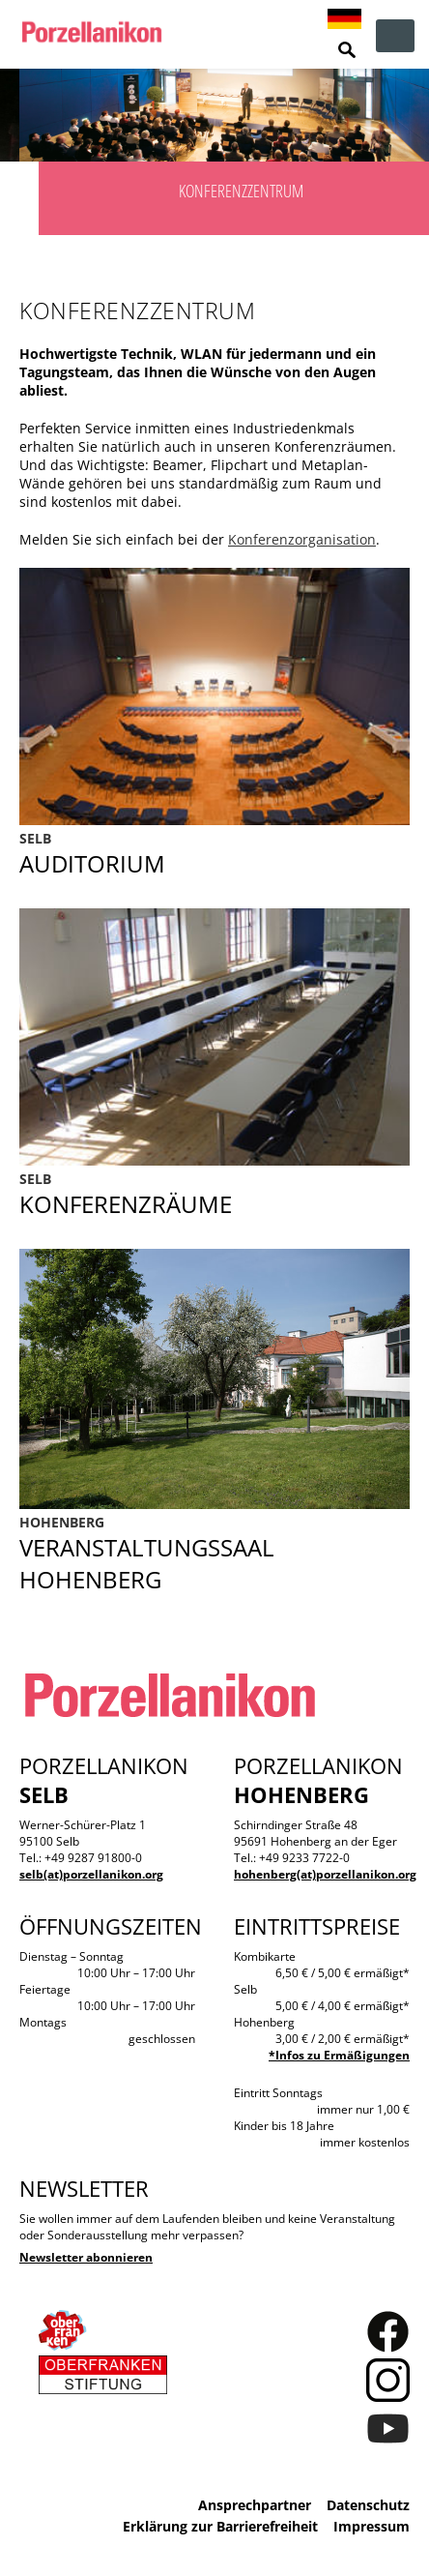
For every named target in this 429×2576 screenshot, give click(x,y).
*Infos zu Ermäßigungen (339, 2055)
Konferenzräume (214, 1195)
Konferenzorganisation (302, 539)
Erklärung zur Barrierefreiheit (220, 2526)
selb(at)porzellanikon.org (91, 1874)
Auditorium (214, 854)
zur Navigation (395, 35)
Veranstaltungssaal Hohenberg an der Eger (214, 1554)
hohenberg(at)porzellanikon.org (325, 1874)
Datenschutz (368, 2505)
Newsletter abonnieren (86, 2257)
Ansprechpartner (254, 2505)
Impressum (371, 2526)
